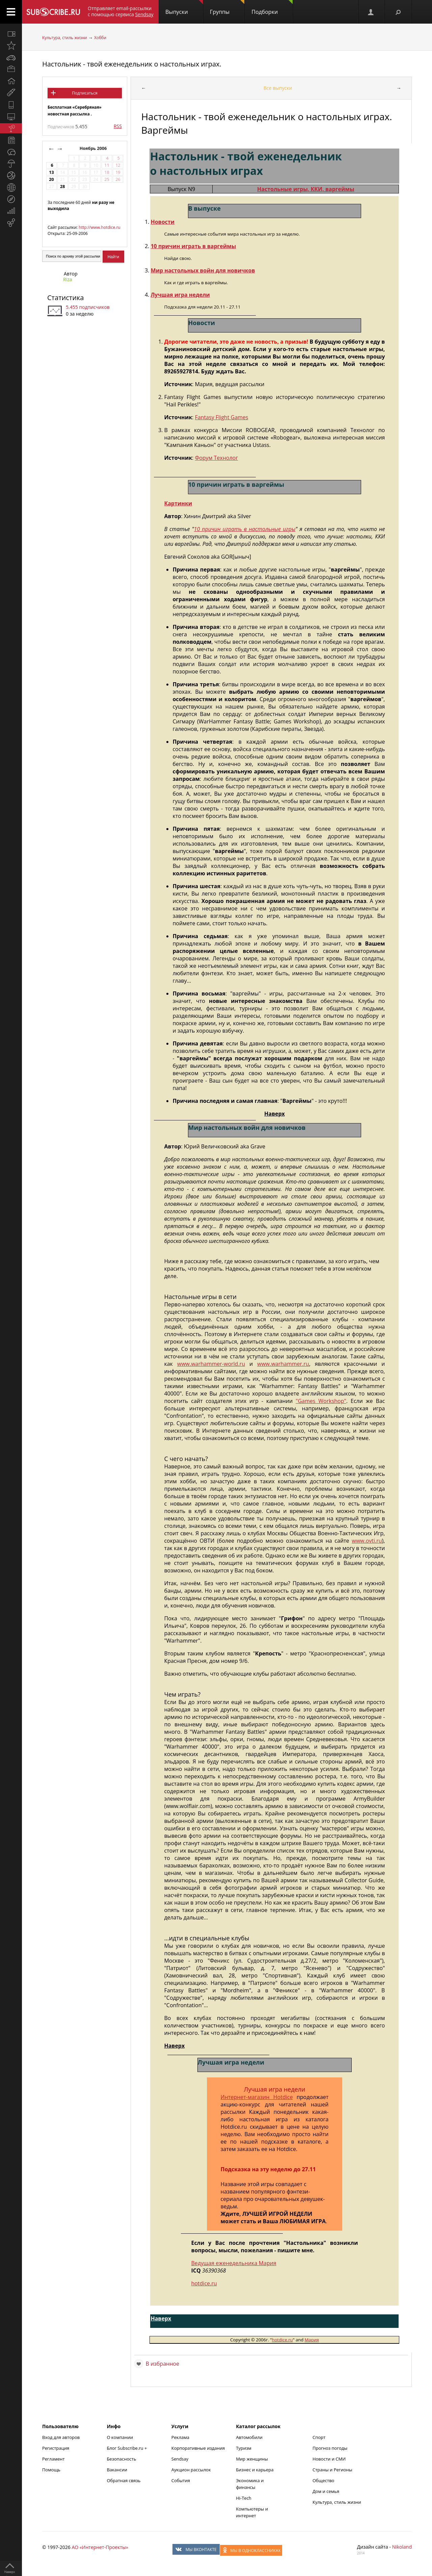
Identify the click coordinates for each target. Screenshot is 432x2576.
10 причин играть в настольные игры (245, 529)
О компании (120, 2437)
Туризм (243, 2448)
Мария (312, 2340)
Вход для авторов (61, 2437)
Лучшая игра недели (180, 294)
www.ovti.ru (367, 1540)
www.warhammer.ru (283, 1363)
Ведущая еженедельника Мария (233, 2263)
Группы (227, 8)
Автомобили (249, 2437)
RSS (118, 126)
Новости (162, 221)
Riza (67, 279)
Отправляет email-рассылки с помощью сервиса (121, 11)
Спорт (319, 2437)
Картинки (178, 503)
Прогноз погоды (330, 2448)
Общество (323, 2480)
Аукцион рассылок (191, 2470)
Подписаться (84, 93)
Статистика (65, 297)
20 (51, 179)
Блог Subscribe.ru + (127, 2448)
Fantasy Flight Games (221, 417)
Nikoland (402, 2547)
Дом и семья (326, 2491)
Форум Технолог (216, 457)
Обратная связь (123, 2480)
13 (51, 172)
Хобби (100, 38)
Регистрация (55, 2448)
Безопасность (121, 2459)
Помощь (51, 2470)
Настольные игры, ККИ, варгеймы (305, 189)
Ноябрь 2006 (94, 148)
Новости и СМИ (329, 2459)
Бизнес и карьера (254, 2470)
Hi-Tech (243, 2498)
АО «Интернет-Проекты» (100, 2547)
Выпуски (184, 8)
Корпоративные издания (198, 2448)
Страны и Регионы (332, 2470)
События (180, 2480)
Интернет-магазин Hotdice (257, 2097)
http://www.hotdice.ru (99, 227)
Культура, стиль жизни (64, 38)
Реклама (180, 2437)
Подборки (272, 8)
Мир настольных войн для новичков (203, 270)
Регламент (53, 2459)
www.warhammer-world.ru (211, 1363)
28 (62, 186)
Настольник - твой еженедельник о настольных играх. (131, 64)
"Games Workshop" (321, 1401)
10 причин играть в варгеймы (193, 246)
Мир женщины (252, 2459)
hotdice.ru (204, 2283)
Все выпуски (278, 88)
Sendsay (179, 2459)
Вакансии (117, 2470)
